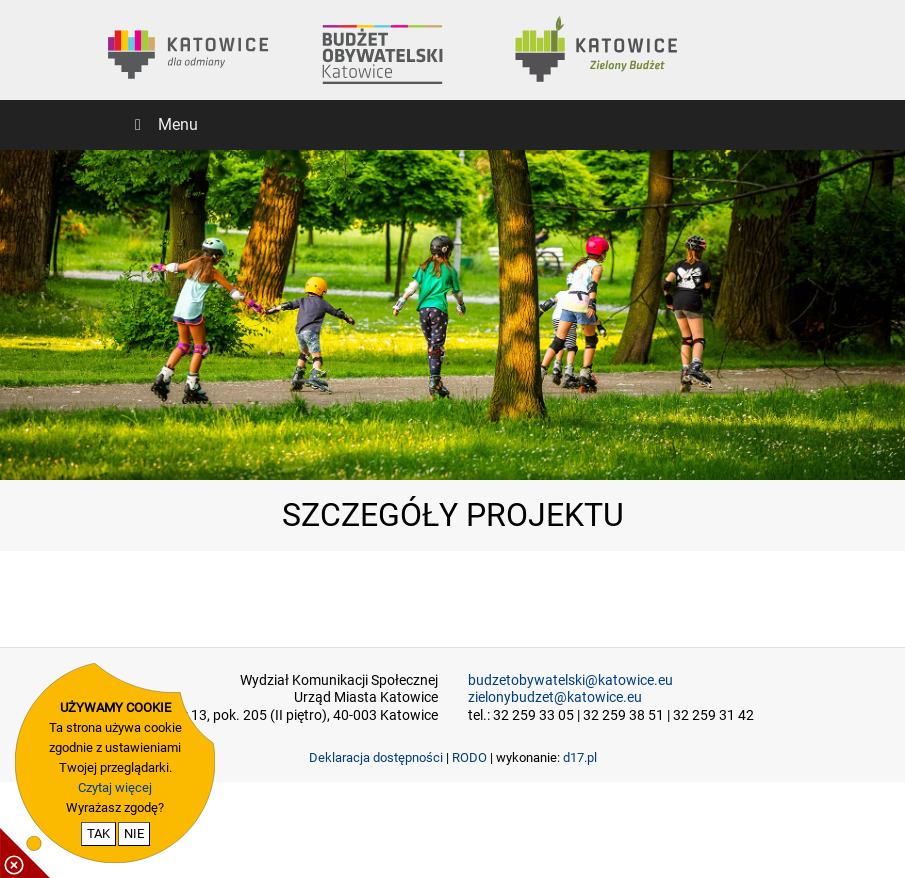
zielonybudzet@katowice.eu (555, 697)
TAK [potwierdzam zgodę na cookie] (98, 833)
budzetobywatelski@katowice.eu (570, 680)
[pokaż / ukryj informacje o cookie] (25, 853)
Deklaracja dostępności (376, 757)
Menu (163, 124)
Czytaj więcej (115, 787)
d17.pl (580, 757)
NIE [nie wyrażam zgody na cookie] (134, 833)
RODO (469, 757)
